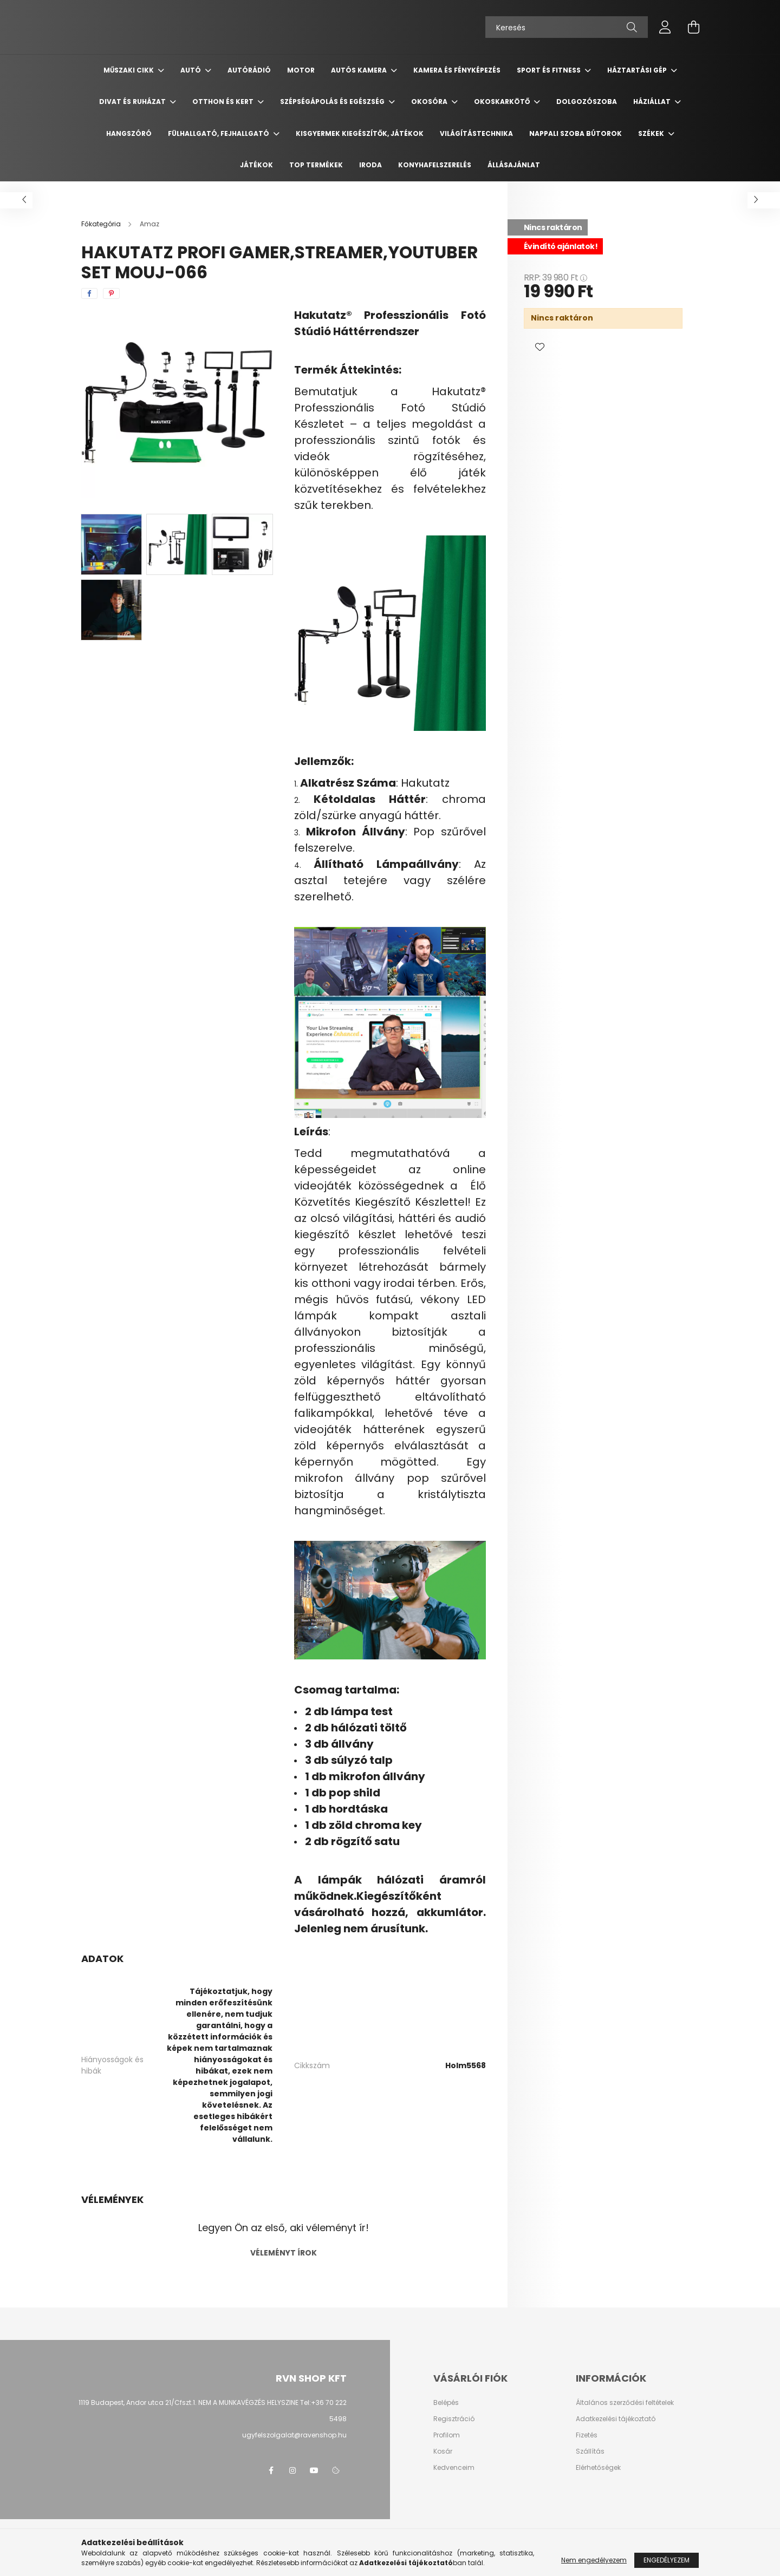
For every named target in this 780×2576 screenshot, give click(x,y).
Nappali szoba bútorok (575, 133)
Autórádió (249, 70)
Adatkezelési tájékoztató (615, 2419)
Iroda (370, 164)
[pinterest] (111, 293)
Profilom (446, 2435)
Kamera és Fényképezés (456, 70)
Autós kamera (359, 70)
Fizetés (586, 2435)
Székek (652, 133)
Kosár (442, 2451)
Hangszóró (129, 133)
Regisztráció (453, 2419)
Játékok (256, 164)
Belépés (446, 2403)
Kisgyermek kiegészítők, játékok (360, 133)
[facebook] (89, 293)
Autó (191, 70)
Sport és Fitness (549, 70)
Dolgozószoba (586, 101)
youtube (314, 2470)
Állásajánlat (513, 164)
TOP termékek (316, 164)
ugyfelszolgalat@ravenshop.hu (294, 2435)
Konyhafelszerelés (434, 164)
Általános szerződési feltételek (625, 2403)
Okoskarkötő (502, 101)
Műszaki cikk (129, 70)
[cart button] (693, 27)
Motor (301, 70)
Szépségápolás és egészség (333, 101)
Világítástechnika (476, 133)
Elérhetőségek (598, 2468)
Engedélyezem (667, 2560)
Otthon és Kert (223, 101)
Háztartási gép (637, 70)
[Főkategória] (101, 223)
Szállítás (590, 2451)
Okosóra (430, 101)
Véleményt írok (283, 2252)
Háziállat (652, 101)
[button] (540, 347)
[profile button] (665, 27)
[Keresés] (566, 27)
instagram (292, 2470)
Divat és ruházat (133, 101)
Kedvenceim (453, 2468)
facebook (271, 2470)
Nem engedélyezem (594, 2560)
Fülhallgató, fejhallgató (219, 133)
